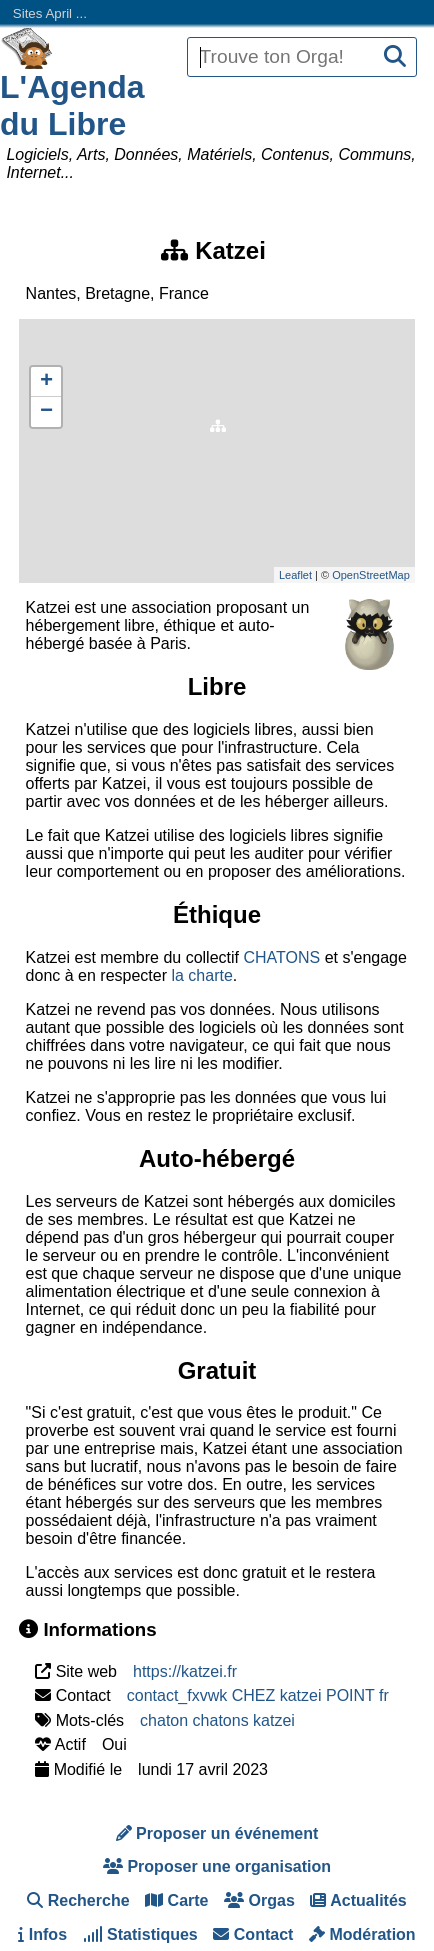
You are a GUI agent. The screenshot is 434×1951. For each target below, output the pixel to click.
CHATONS (281, 957)
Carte (176, 1900)
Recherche (78, 1900)
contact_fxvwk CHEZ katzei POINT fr (258, 1695)
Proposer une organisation (217, 1866)
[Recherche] (395, 57)
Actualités (358, 1900)
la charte (201, 975)
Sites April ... (50, 13)
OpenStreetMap (371, 575)
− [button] (46, 412)
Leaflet (295, 575)
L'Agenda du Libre (72, 105)
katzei (274, 1720)
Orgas (259, 1900)
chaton (164, 1720)
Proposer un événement (217, 1833)
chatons (221, 1720)
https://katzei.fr (185, 1671)
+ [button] (46, 382)
